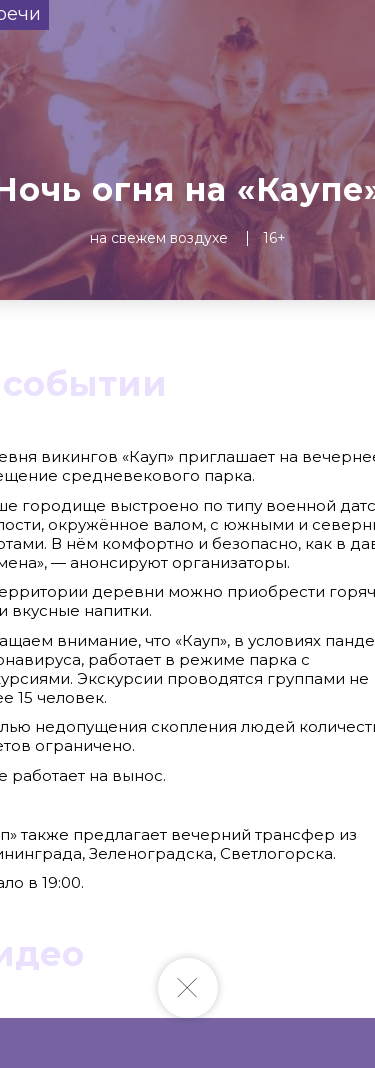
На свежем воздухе (159, 238)
